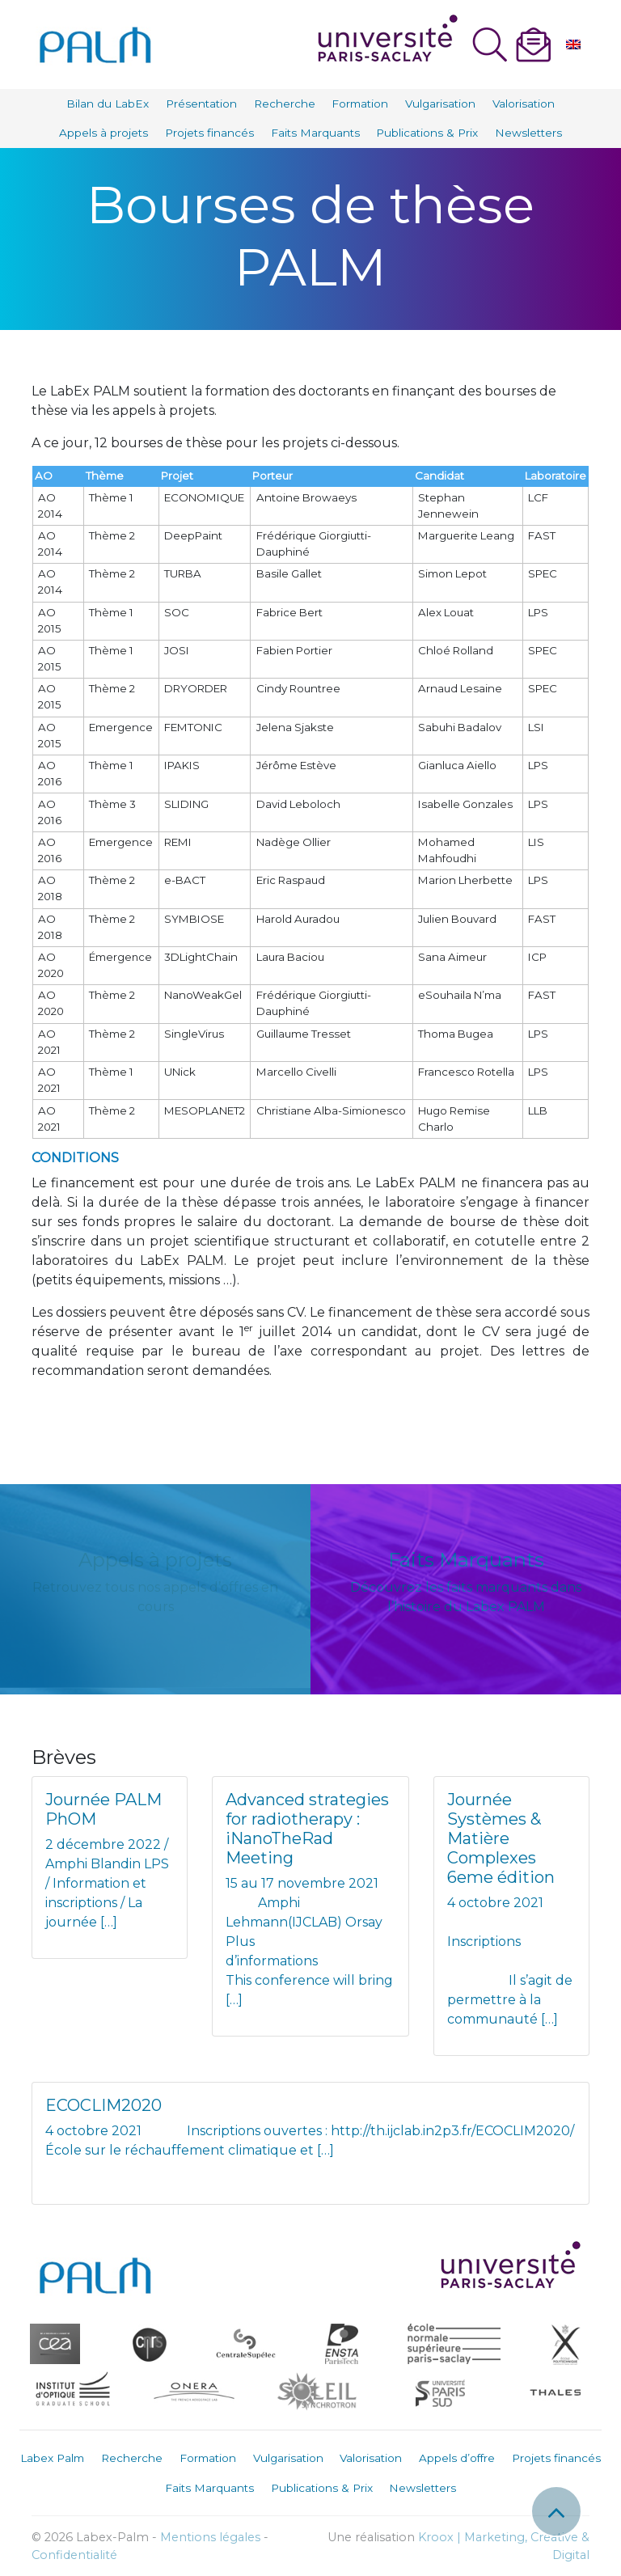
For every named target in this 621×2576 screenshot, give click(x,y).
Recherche (284, 103)
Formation (360, 103)
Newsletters (528, 132)
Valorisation (523, 103)
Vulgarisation (440, 103)
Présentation (201, 103)
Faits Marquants (315, 132)
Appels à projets (103, 132)
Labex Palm (52, 2457)
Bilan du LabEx (107, 103)
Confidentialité (74, 2555)
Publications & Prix (427, 132)
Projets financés (209, 132)
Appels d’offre (457, 2457)
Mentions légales (210, 2537)
